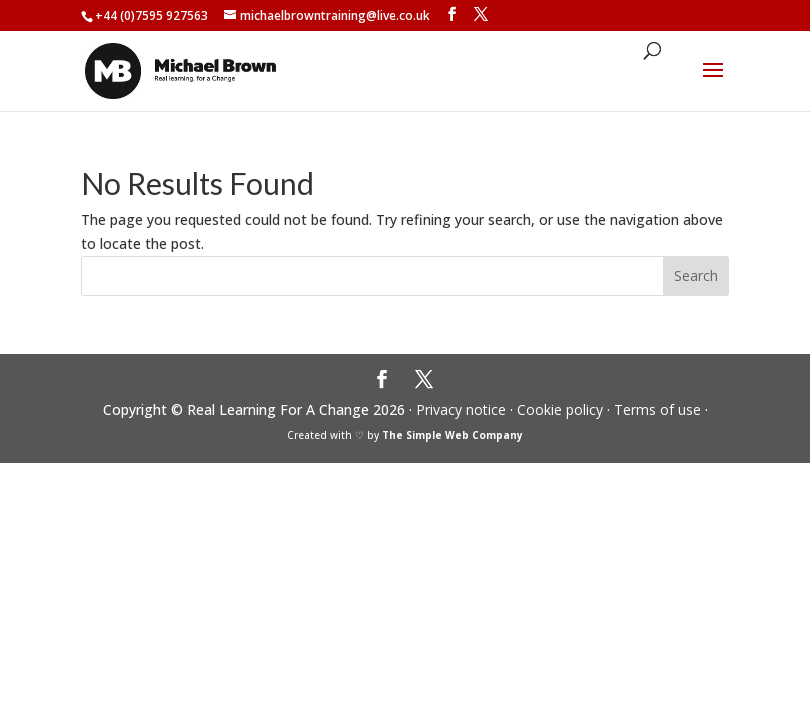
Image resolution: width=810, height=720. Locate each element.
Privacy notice (461, 409)
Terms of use (657, 409)
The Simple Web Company (452, 435)
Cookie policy (560, 409)
